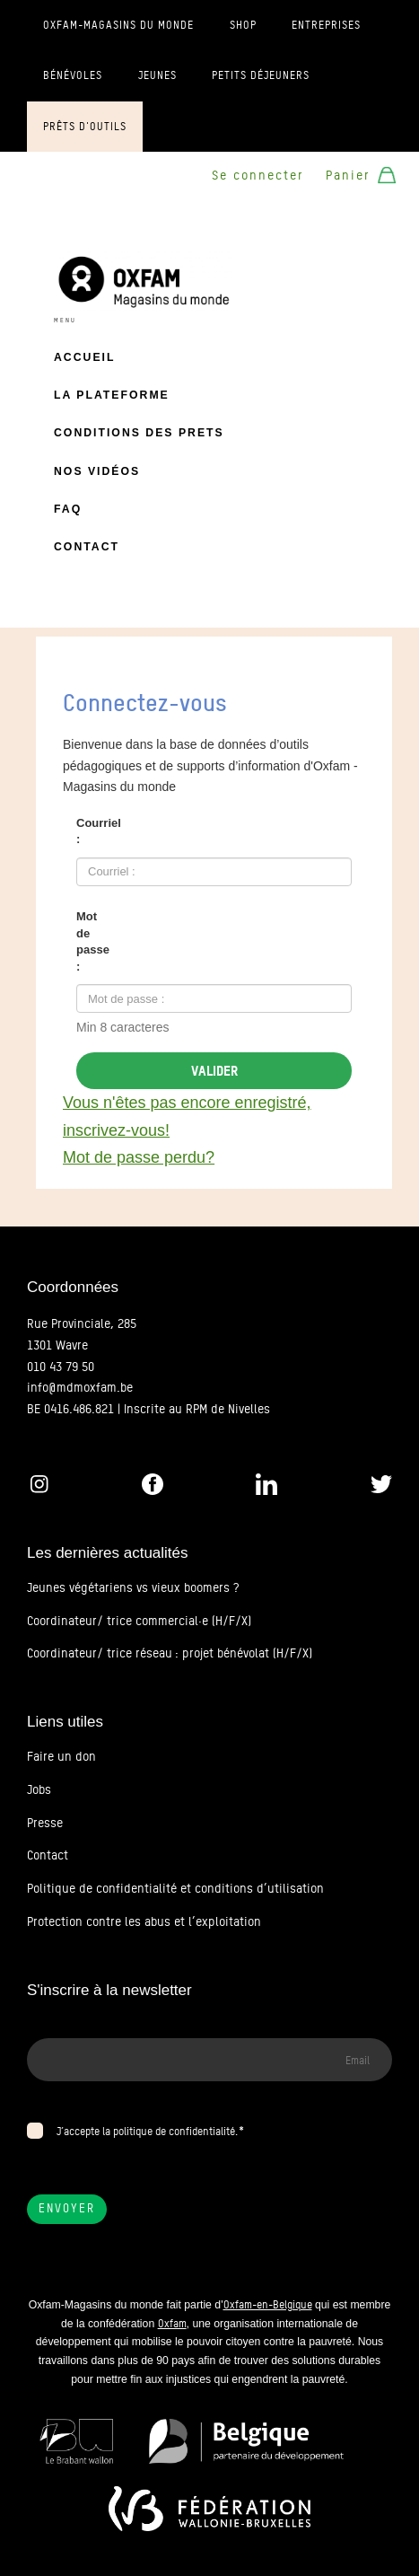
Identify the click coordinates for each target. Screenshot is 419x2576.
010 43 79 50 (60, 1366)
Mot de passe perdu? (138, 1157)
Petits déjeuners (261, 75)
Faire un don (61, 1756)
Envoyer (67, 2208)
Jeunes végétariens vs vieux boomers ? (133, 1587)
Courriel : (98, 831)
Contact (86, 547)
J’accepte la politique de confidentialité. (147, 2131)
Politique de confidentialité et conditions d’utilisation (175, 1888)
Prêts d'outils (85, 126)
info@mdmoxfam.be (80, 1387)
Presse (45, 1823)
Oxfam (172, 2323)
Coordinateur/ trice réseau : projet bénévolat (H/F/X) (169, 1653)
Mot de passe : (92, 941)
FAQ (68, 509)
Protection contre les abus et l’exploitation (144, 1921)
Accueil (84, 357)
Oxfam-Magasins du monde (118, 25)
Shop (243, 25)
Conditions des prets (139, 432)
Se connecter (258, 175)
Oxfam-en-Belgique (267, 2304)
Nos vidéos (97, 471)
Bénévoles (72, 75)
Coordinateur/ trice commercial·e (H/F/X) (139, 1620)
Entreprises (326, 25)
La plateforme (112, 395)
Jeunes (157, 75)
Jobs (39, 1789)
